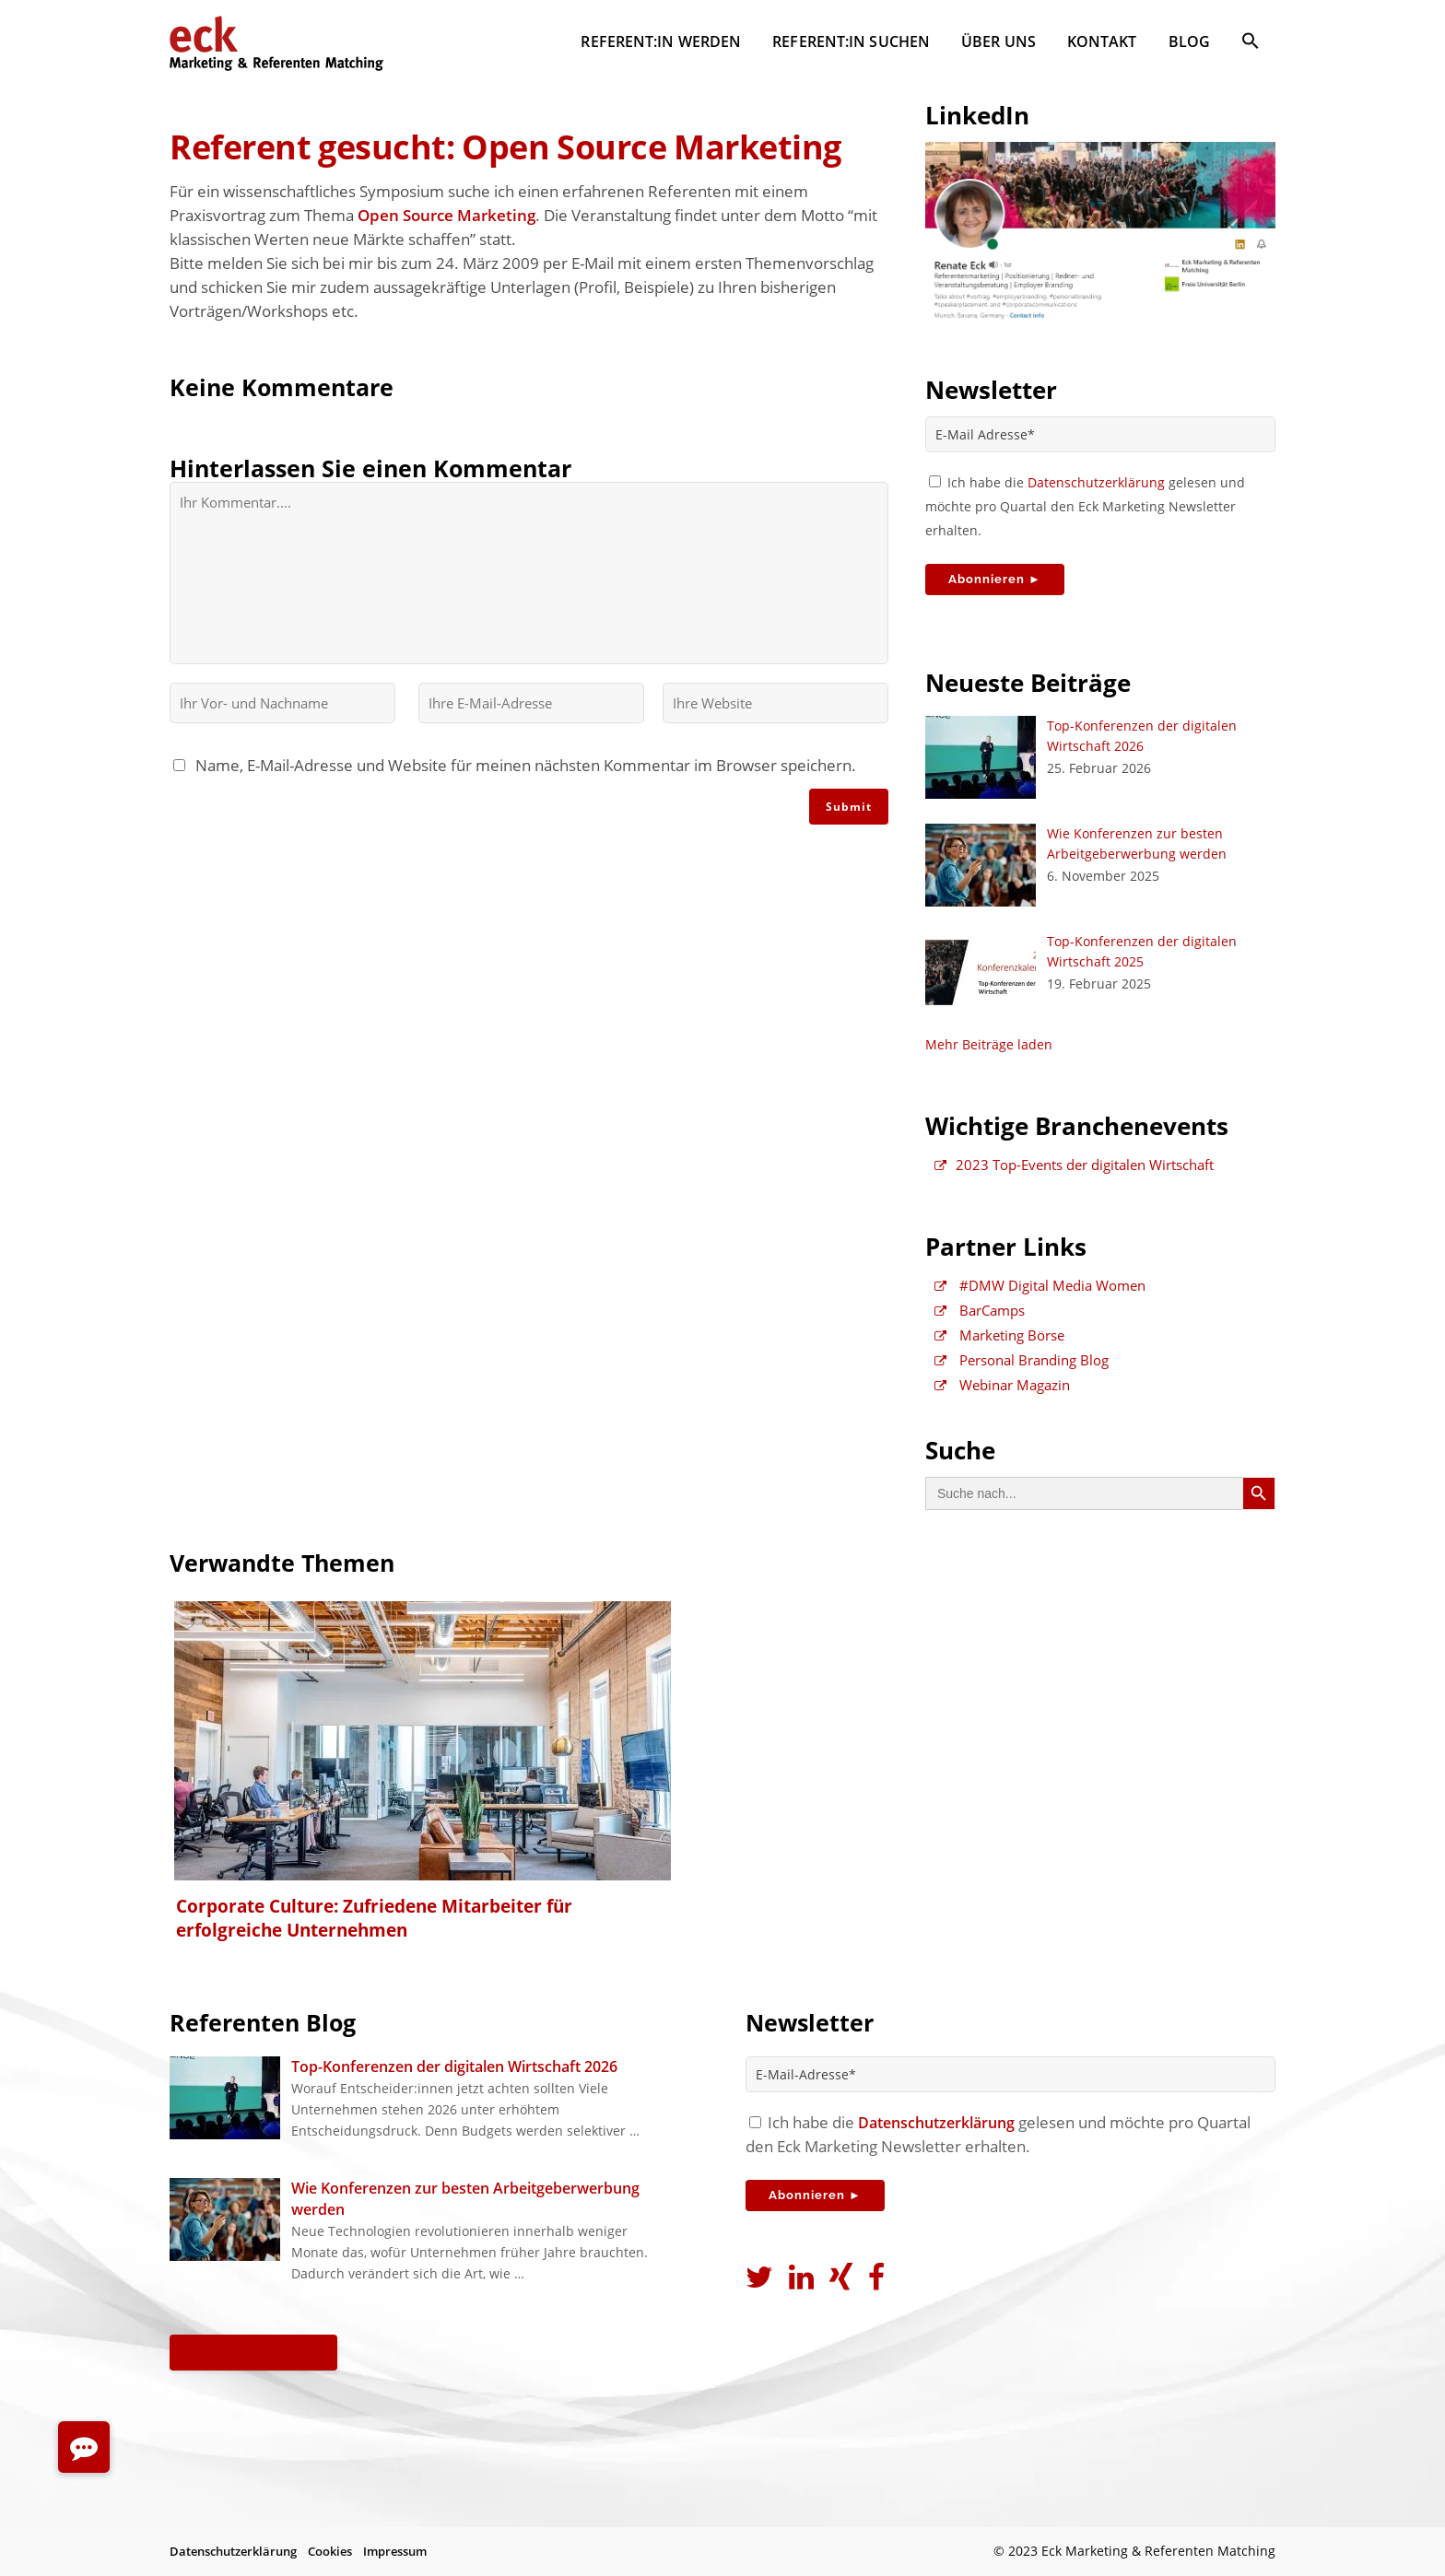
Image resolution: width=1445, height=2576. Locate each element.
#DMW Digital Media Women (1039, 1285)
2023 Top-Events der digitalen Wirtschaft (1074, 1164)
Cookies (330, 2551)
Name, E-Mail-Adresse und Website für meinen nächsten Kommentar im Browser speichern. (522, 765)
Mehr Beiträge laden (988, 1044)
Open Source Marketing (446, 215)
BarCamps (979, 1310)
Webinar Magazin (1002, 1385)
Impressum (395, 2551)
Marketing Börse (999, 1335)
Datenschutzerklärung (1096, 482)
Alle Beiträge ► (253, 2352)
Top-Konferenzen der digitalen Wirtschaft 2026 (454, 2066)
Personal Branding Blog (1021, 1360)
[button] (1250, 44)
